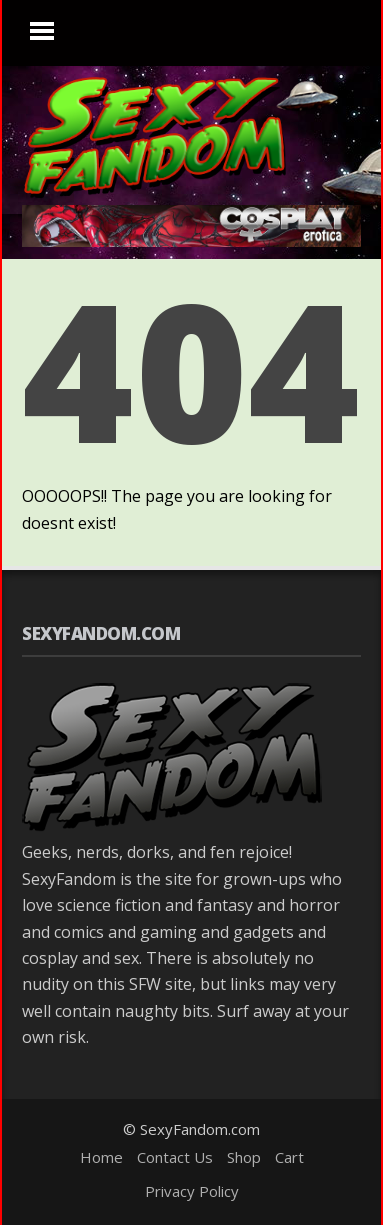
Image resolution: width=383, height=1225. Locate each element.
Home (101, 1157)
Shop (244, 1157)
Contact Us (175, 1157)
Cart (289, 1157)
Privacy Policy (192, 1191)
